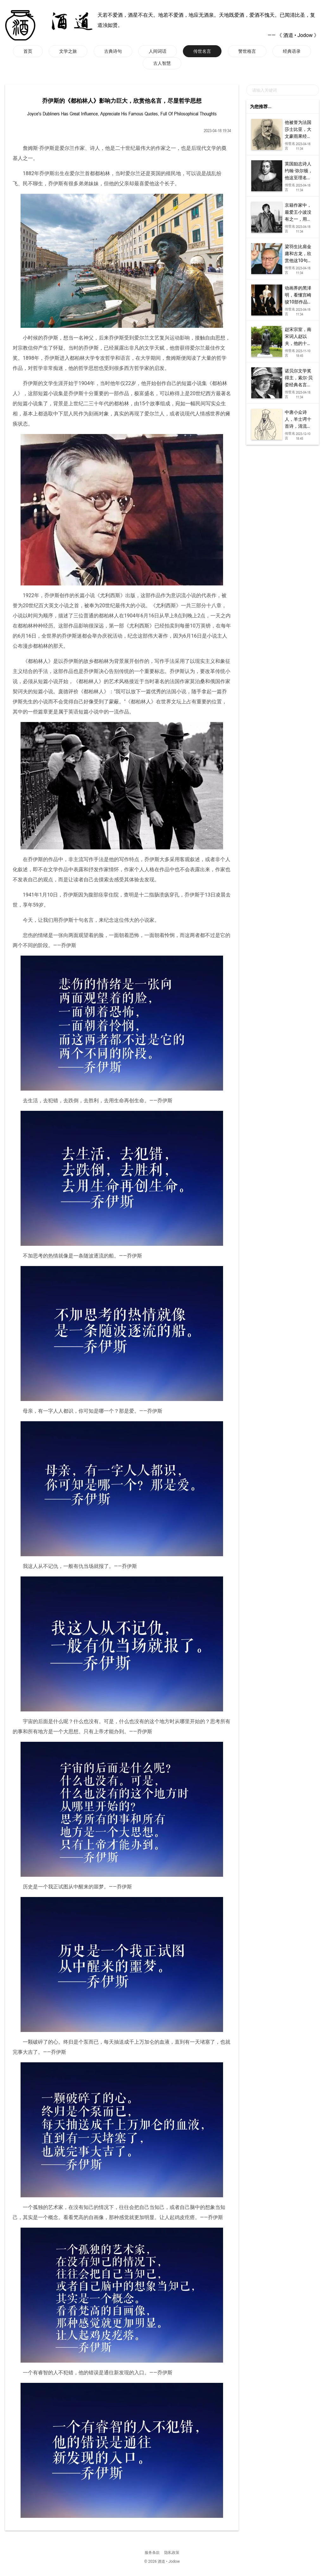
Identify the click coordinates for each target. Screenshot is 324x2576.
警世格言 (247, 51)
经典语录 (292, 51)
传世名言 (202, 51)
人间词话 (157, 51)
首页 (27, 51)
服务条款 (152, 2552)
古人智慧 (162, 63)
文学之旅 (68, 51)
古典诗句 (113, 51)
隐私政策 (171, 2552)
